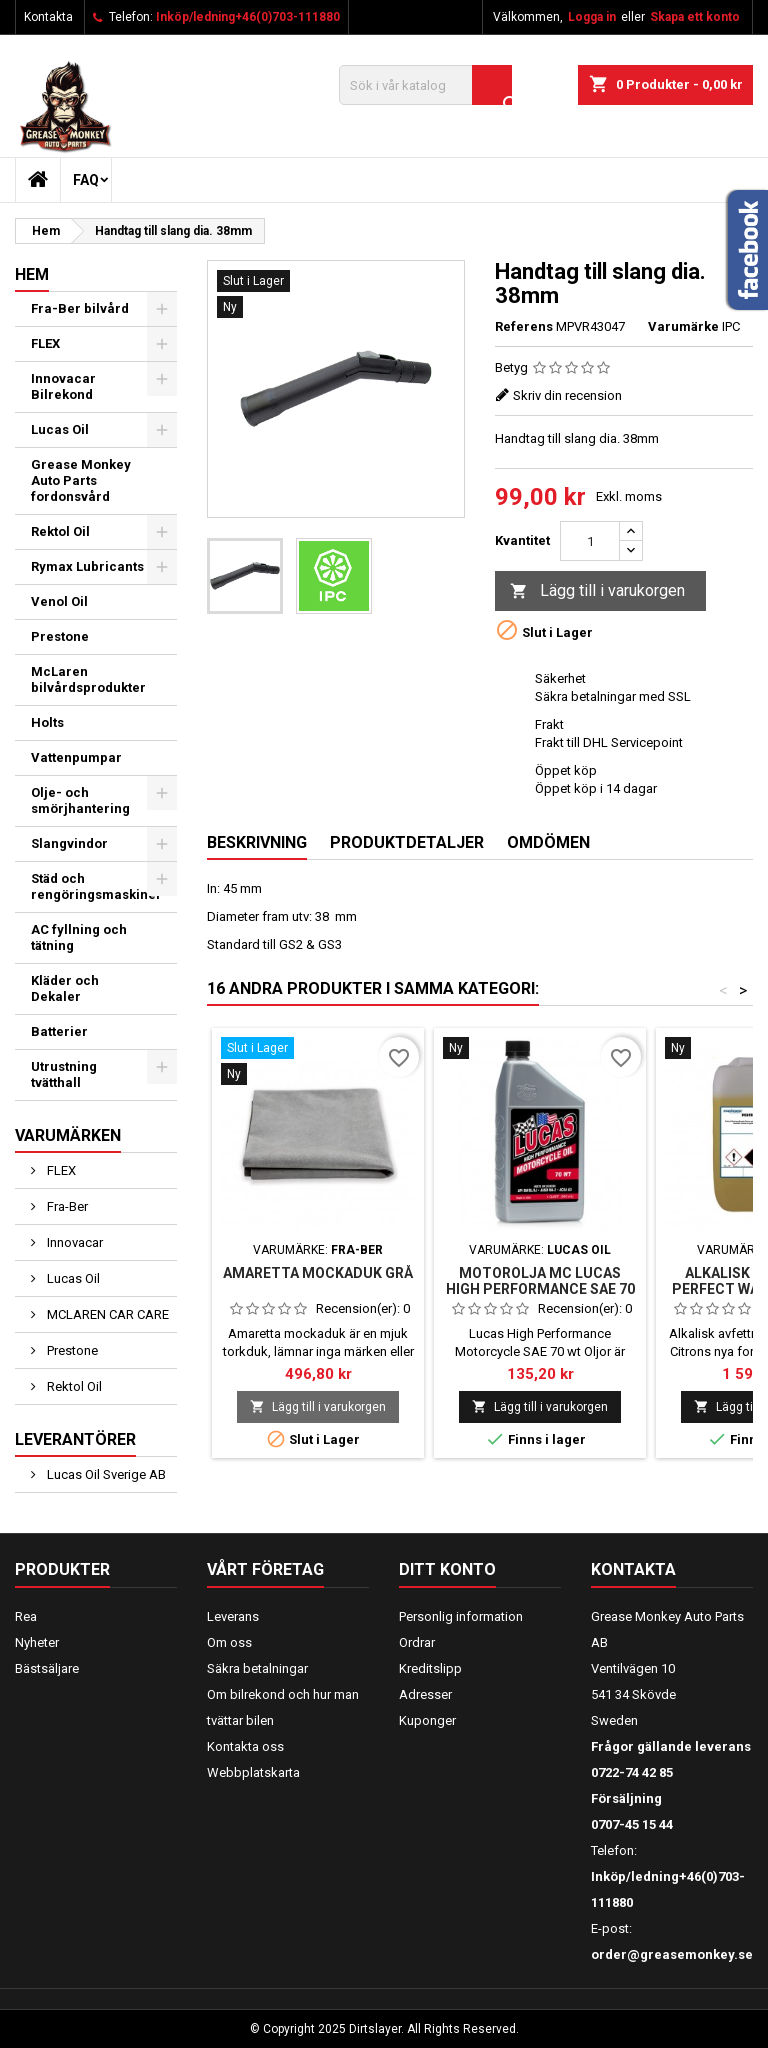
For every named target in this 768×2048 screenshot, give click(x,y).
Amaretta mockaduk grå (318, 1273)
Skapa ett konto (695, 17)
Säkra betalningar (257, 1668)
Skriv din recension (567, 395)
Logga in (592, 17)
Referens (524, 326)
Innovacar (73, 1242)
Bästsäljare (47, 1668)
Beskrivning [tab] (257, 842)
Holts (47, 722)
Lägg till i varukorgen (597, 591)
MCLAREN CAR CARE (106, 1314)
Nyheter (37, 1642)
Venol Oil (59, 601)
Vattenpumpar (76, 757)
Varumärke (683, 326)
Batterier (59, 1031)
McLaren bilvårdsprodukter (88, 679)
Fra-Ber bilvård (80, 308)
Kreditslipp (430, 1668)
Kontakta (48, 17)
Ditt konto (447, 1569)
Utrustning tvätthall (64, 1074)
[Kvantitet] (590, 541)
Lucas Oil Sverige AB (105, 1474)
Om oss (229, 1642)
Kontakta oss (245, 1746)
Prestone (60, 636)
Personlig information (461, 1616)
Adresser (425, 1694)
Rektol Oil (60, 531)
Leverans (233, 1616)
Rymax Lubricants (87, 566)
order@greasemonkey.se (672, 1954)
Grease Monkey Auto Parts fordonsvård (81, 480)
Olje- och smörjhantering (80, 800)
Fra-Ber (66, 1206)
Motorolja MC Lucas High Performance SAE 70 (540, 1281)
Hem (32, 274)
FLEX (45, 343)
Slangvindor (69, 843)
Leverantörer (75, 1439)
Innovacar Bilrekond (63, 386)
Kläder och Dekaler (65, 988)
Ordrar (417, 1642)
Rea (26, 1616)
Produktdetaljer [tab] (407, 842)
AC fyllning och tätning (79, 937)
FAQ (86, 180)
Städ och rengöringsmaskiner (96, 886)
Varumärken (68, 1135)
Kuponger (427, 1720)
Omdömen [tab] (548, 842)
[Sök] (425, 85)
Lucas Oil (60, 429)
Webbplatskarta (253, 1772)
